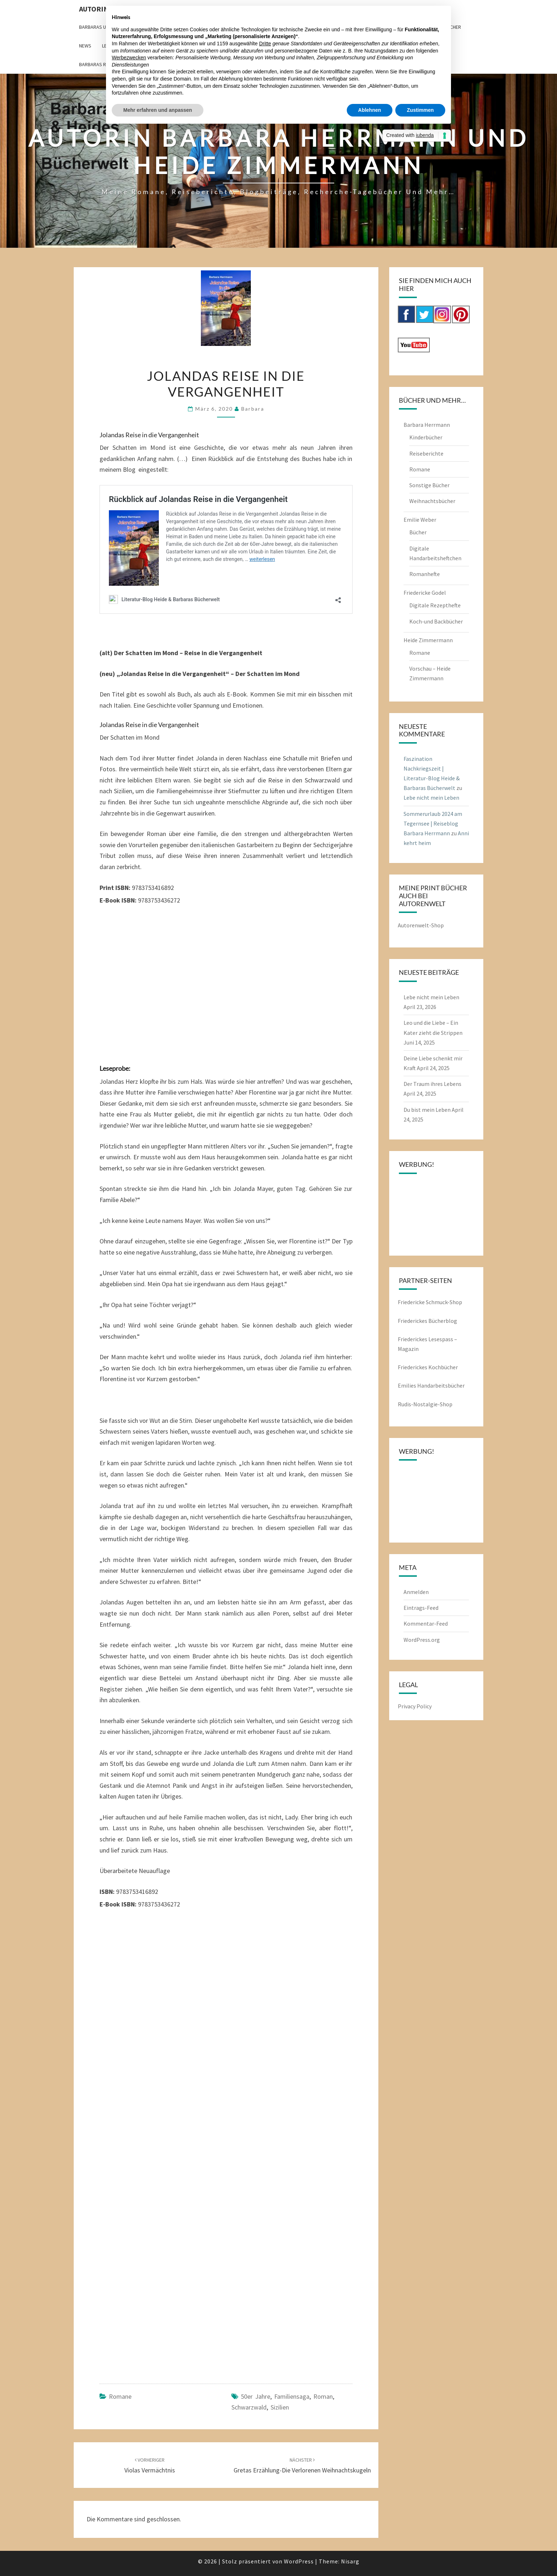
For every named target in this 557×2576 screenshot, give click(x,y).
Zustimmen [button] (420, 110)
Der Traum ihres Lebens (432, 1083)
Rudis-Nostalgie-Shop (425, 1404)
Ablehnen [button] (369, 110)
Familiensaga (291, 2396)
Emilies (407, 1385)
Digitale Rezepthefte (435, 605)
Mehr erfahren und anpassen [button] (157, 110)
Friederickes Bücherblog (427, 1320)
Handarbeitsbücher (441, 1385)
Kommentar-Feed (426, 1623)
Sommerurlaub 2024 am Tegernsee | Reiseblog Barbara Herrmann (433, 823)
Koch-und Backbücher (436, 621)
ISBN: (107, 1891)
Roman (323, 2396)
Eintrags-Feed (421, 1607)
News (85, 45)
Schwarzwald (249, 2407)
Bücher (418, 532)
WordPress (299, 2561)
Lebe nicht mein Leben (431, 797)
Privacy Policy (415, 1706)
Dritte (265, 43)
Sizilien (280, 2407)
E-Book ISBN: (118, 900)
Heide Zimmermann (428, 640)
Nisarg (350, 2561)
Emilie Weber (420, 519)
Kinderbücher (425, 437)
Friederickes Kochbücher (428, 1367)
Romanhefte (424, 573)
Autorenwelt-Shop (421, 925)
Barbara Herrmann (427, 424)
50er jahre (255, 2396)
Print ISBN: (115, 887)
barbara (252, 409)
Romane (120, 2396)
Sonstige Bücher (429, 485)
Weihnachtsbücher (432, 500)
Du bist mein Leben (427, 1109)
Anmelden (416, 1591)
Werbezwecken (129, 57)
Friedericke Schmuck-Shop (430, 1302)
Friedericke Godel (425, 592)
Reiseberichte (426, 453)
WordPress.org (422, 1639)
